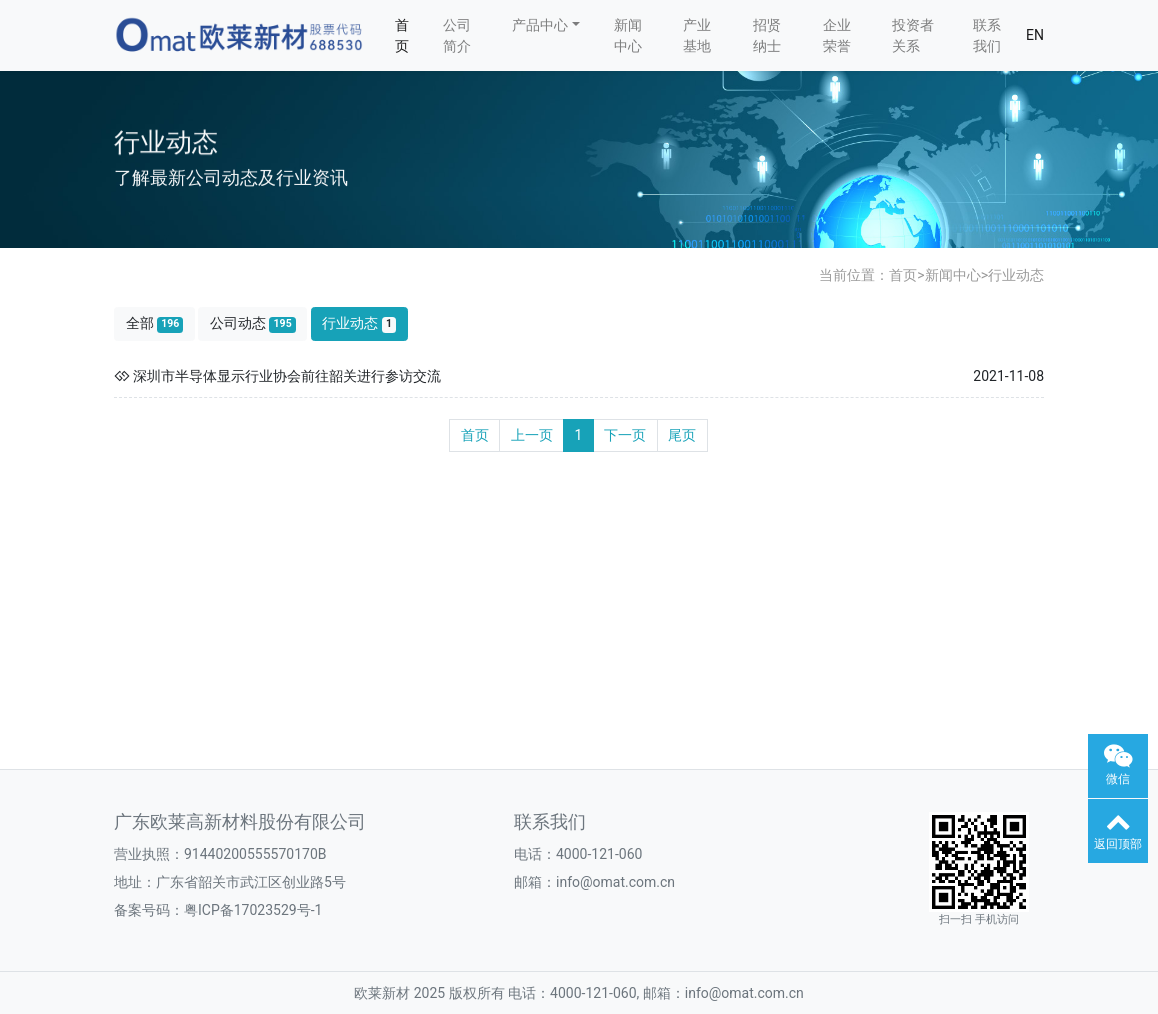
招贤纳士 (767, 35)
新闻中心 (628, 35)
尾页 (682, 435)
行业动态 (1016, 275)
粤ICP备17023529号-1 (253, 910)
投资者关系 (913, 35)
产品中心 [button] (540, 25)
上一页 (532, 435)
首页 (402, 35)
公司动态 (253, 323)
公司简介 (457, 35)
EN (1035, 35)
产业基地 (697, 35)
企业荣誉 (837, 35)
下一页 (625, 435)
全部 (155, 323)
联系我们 (987, 35)
